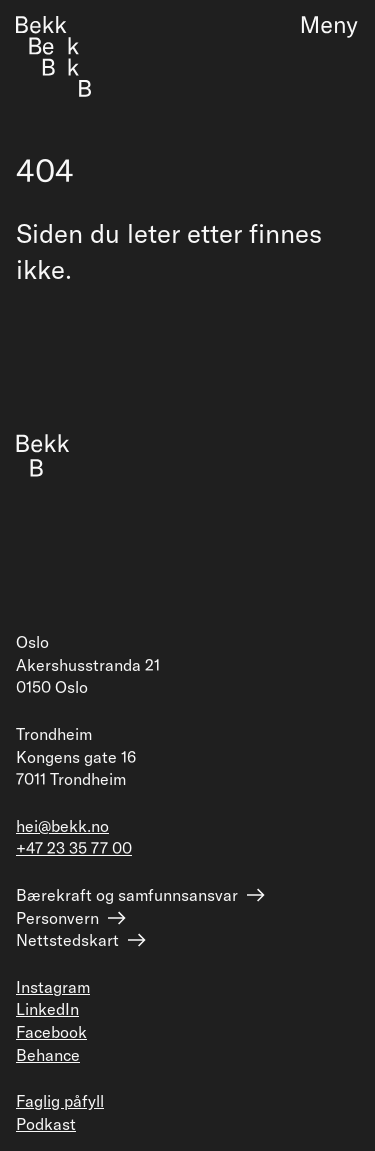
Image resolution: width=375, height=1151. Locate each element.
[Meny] (321, 27)
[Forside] (53, 56)
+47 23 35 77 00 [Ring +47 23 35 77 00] (74, 848)
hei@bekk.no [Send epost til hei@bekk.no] (62, 826)
